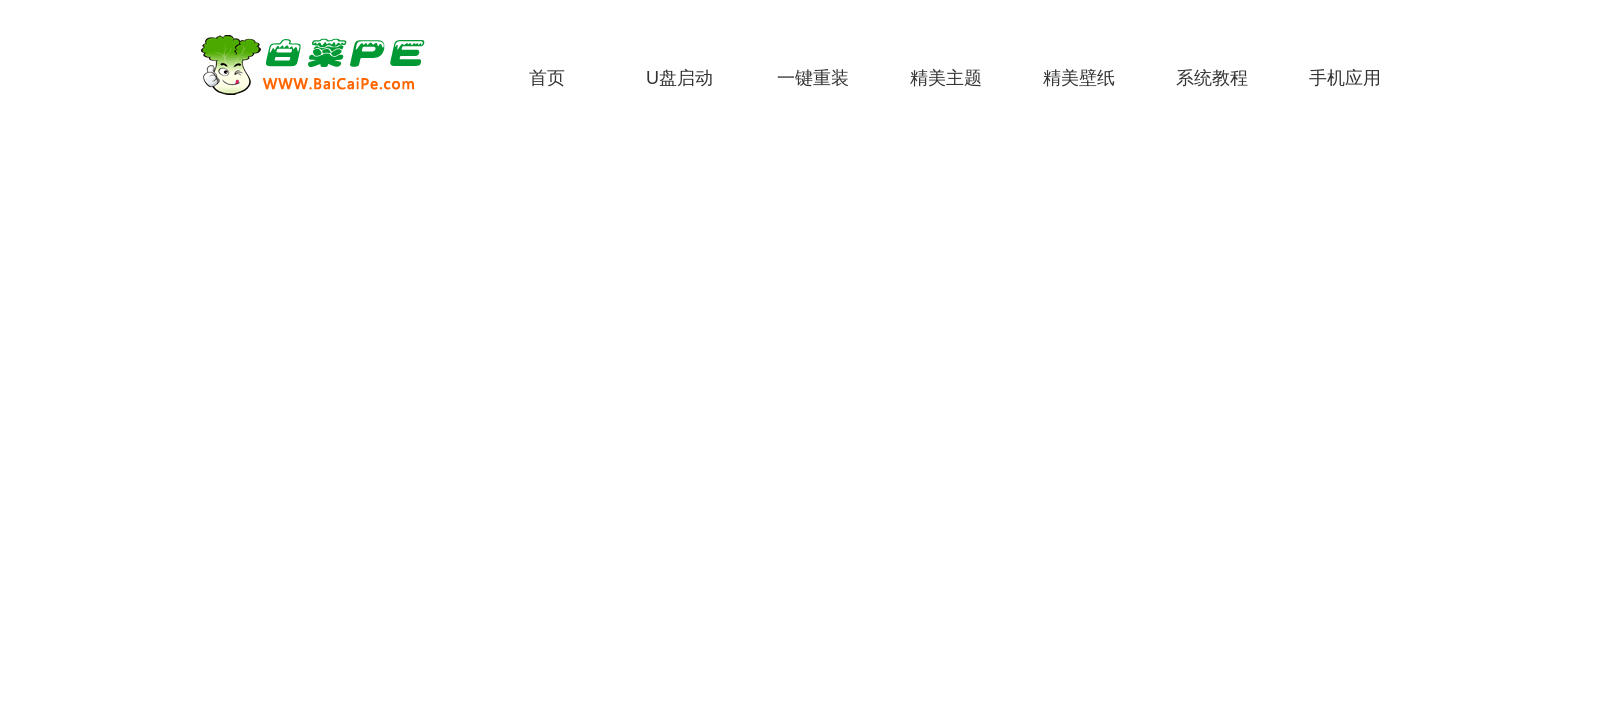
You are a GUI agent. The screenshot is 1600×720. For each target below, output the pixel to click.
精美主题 (946, 78)
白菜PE (325, 65)
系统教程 (1212, 78)
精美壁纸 (1079, 78)
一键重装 (813, 78)
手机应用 (1345, 78)
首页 (547, 78)
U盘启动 (679, 78)
